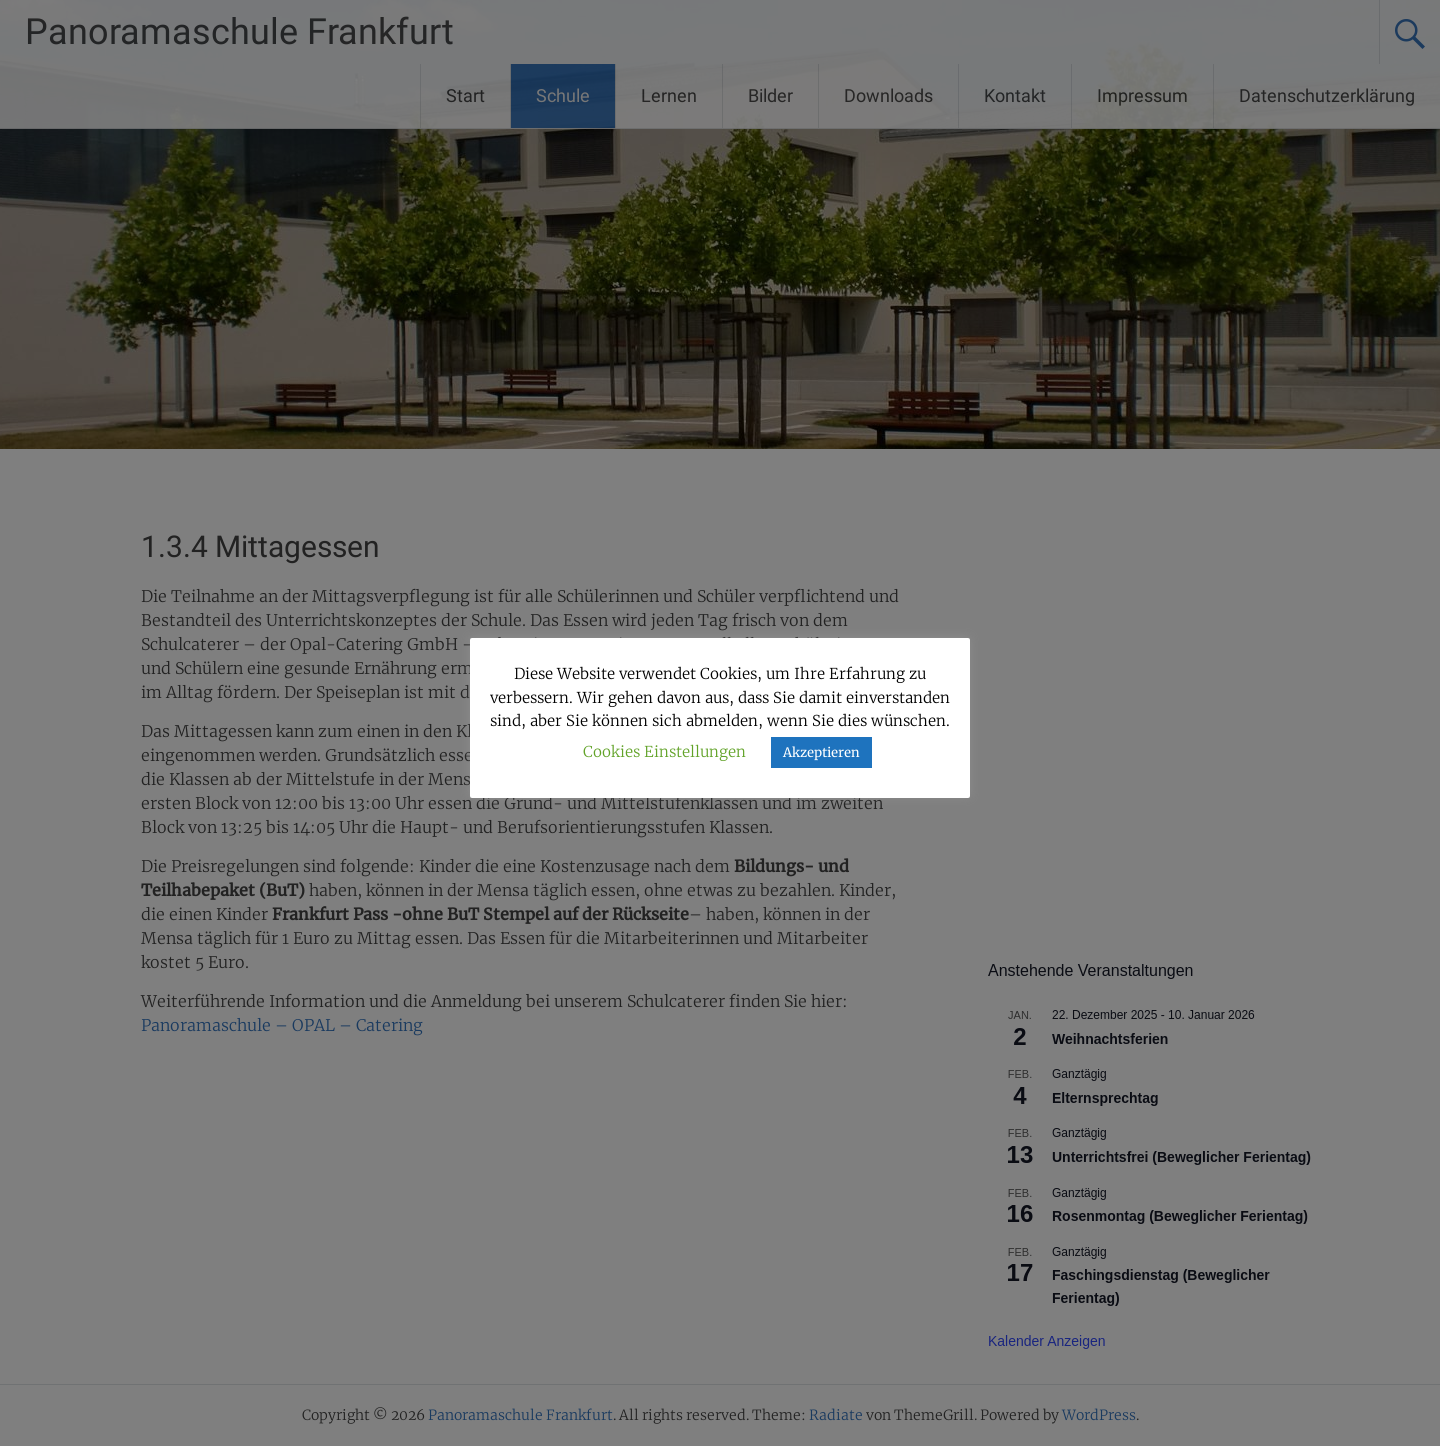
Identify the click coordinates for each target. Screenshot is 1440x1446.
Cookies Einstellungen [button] (664, 751)
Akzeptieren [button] (821, 752)
